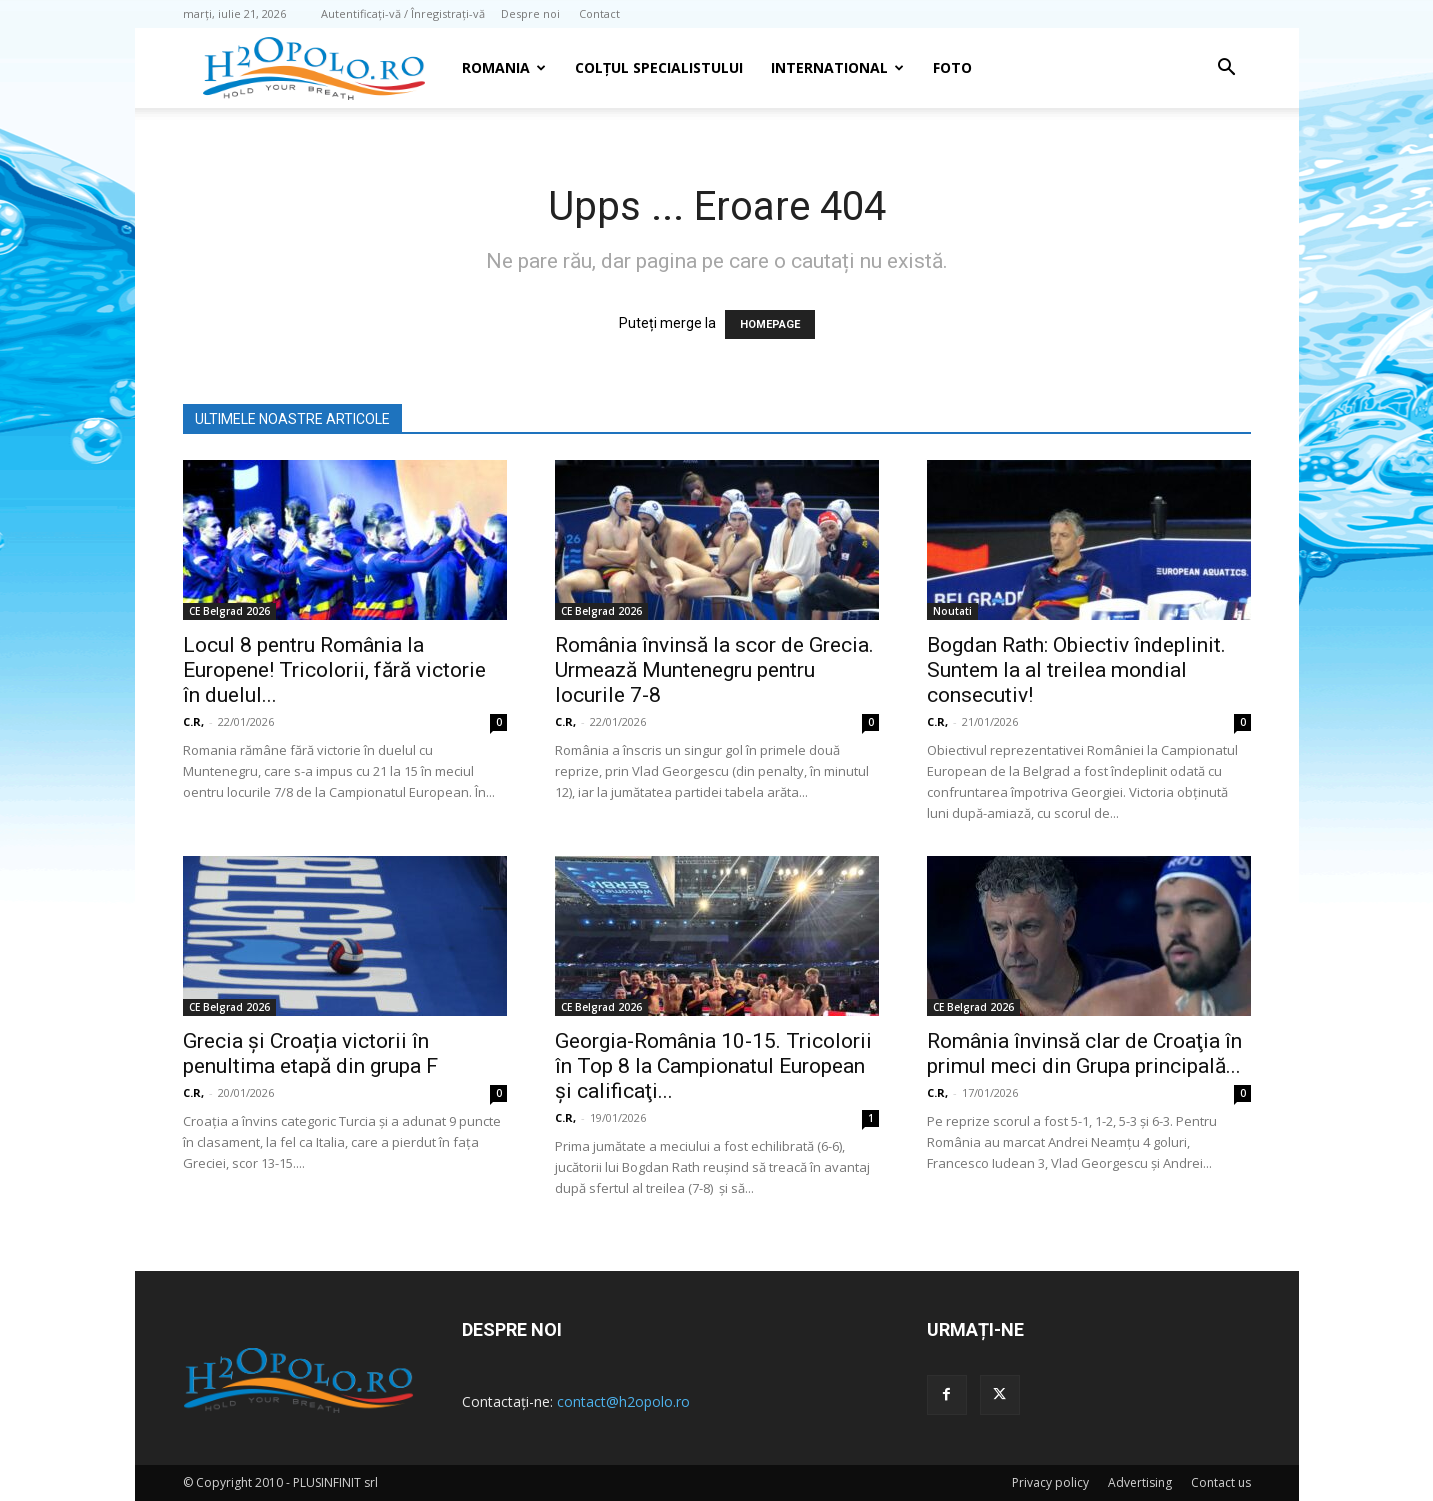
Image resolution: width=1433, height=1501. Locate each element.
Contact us (1221, 1482)
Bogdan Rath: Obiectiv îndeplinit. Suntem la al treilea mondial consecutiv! (1076, 670)
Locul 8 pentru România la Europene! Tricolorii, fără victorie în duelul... (334, 670)
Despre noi (530, 13)
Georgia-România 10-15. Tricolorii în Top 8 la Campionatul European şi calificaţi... (713, 1066)
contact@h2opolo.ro (623, 1401)
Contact (599, 13)
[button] (1227, 69)
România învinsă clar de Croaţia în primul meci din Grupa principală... (1084, 1053)
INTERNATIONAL (837, 67)
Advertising (1140, 1482)
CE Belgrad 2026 (229, 611)
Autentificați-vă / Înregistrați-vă (403, 13)
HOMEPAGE (770, 324)
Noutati (952, 611)
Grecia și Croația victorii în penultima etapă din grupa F (310, 1053)
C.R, (193, 721)
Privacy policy (1050, 1482)
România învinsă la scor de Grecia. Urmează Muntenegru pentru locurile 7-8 (714, 670)
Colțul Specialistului (659, 67)
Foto (952, 67)
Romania (504, 67)
